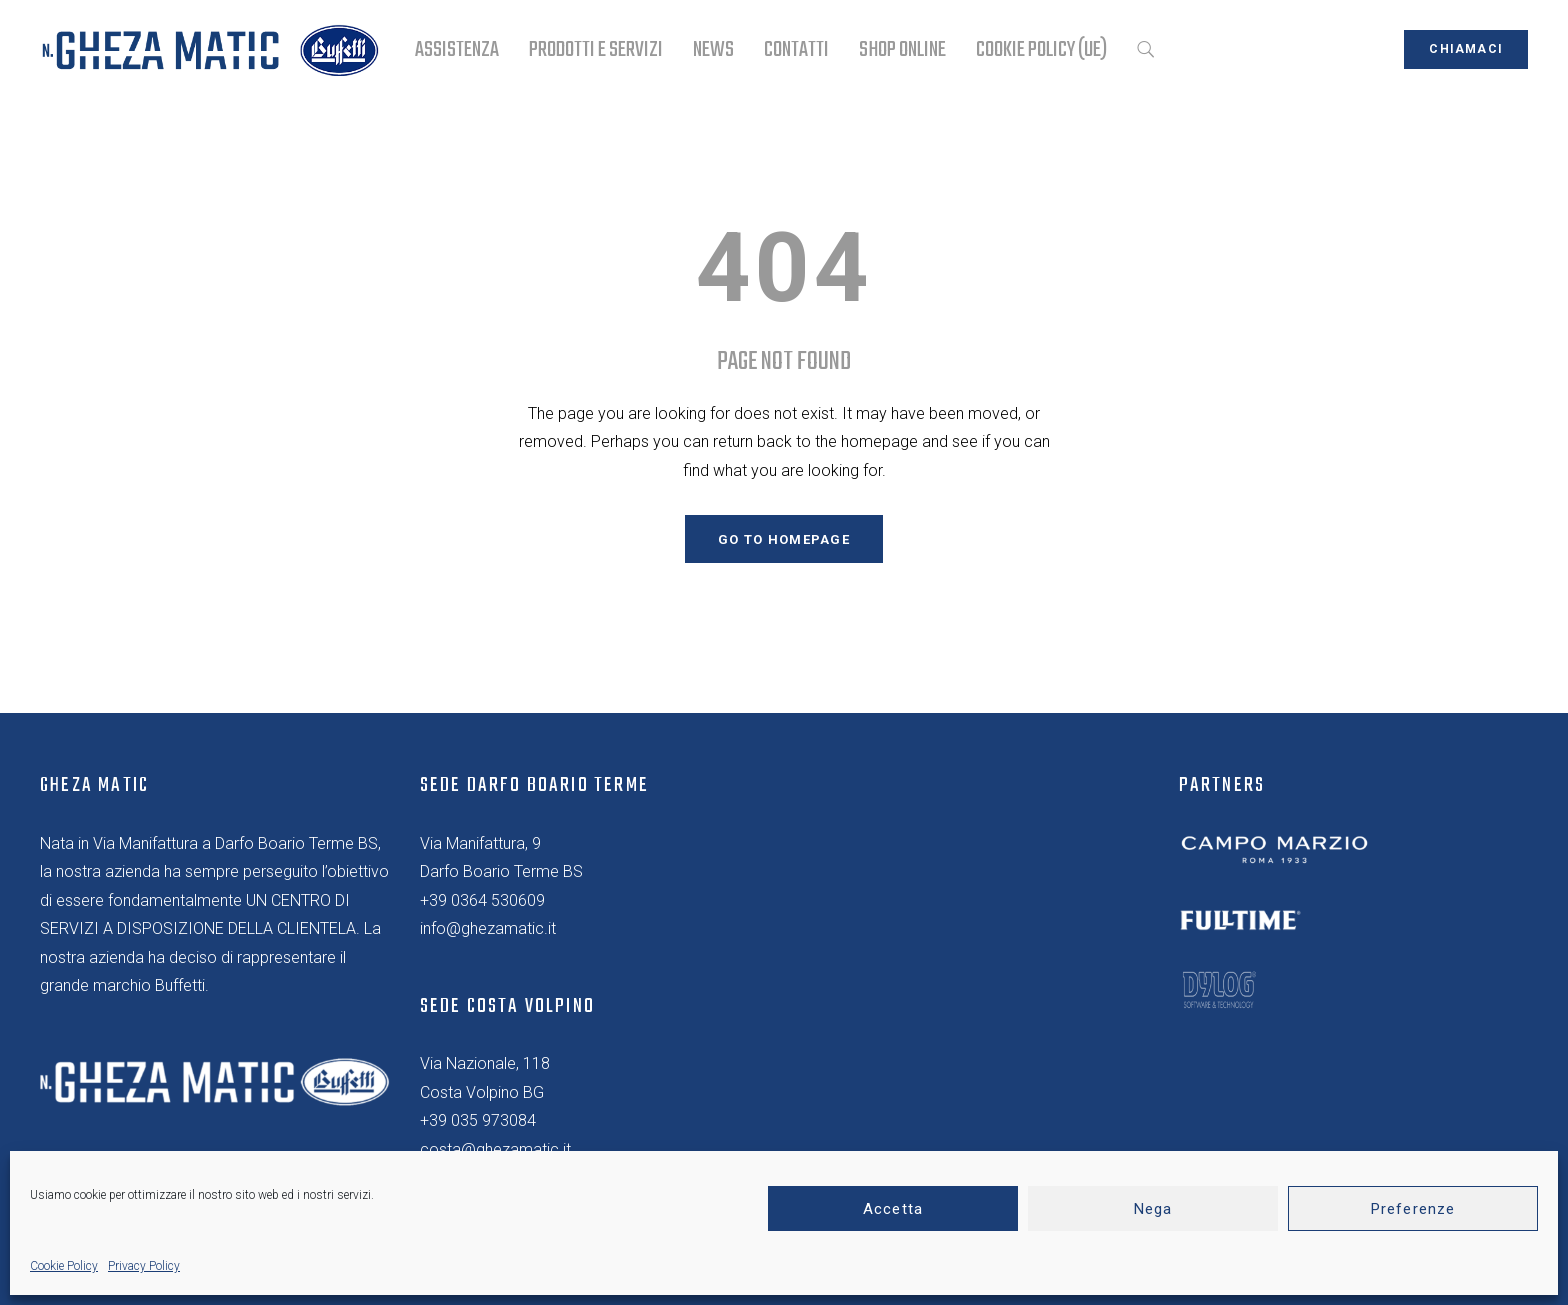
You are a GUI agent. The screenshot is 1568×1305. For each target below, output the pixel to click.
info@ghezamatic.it (488, 928)
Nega (1153, 1209)
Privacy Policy (144, 1266)
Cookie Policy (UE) (1041, 50)
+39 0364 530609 (482, 900)
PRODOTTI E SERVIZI (596, 50)
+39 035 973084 (478, 1120)
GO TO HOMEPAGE (784, 539)
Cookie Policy (64, 1266)
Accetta (893, 1209)
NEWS (713, 50)
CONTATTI (796, 50)
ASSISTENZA (457, 50)
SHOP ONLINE (902, 50)
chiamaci (1466, 49)
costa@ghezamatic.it (495, 1149)
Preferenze (1413, 1209)
